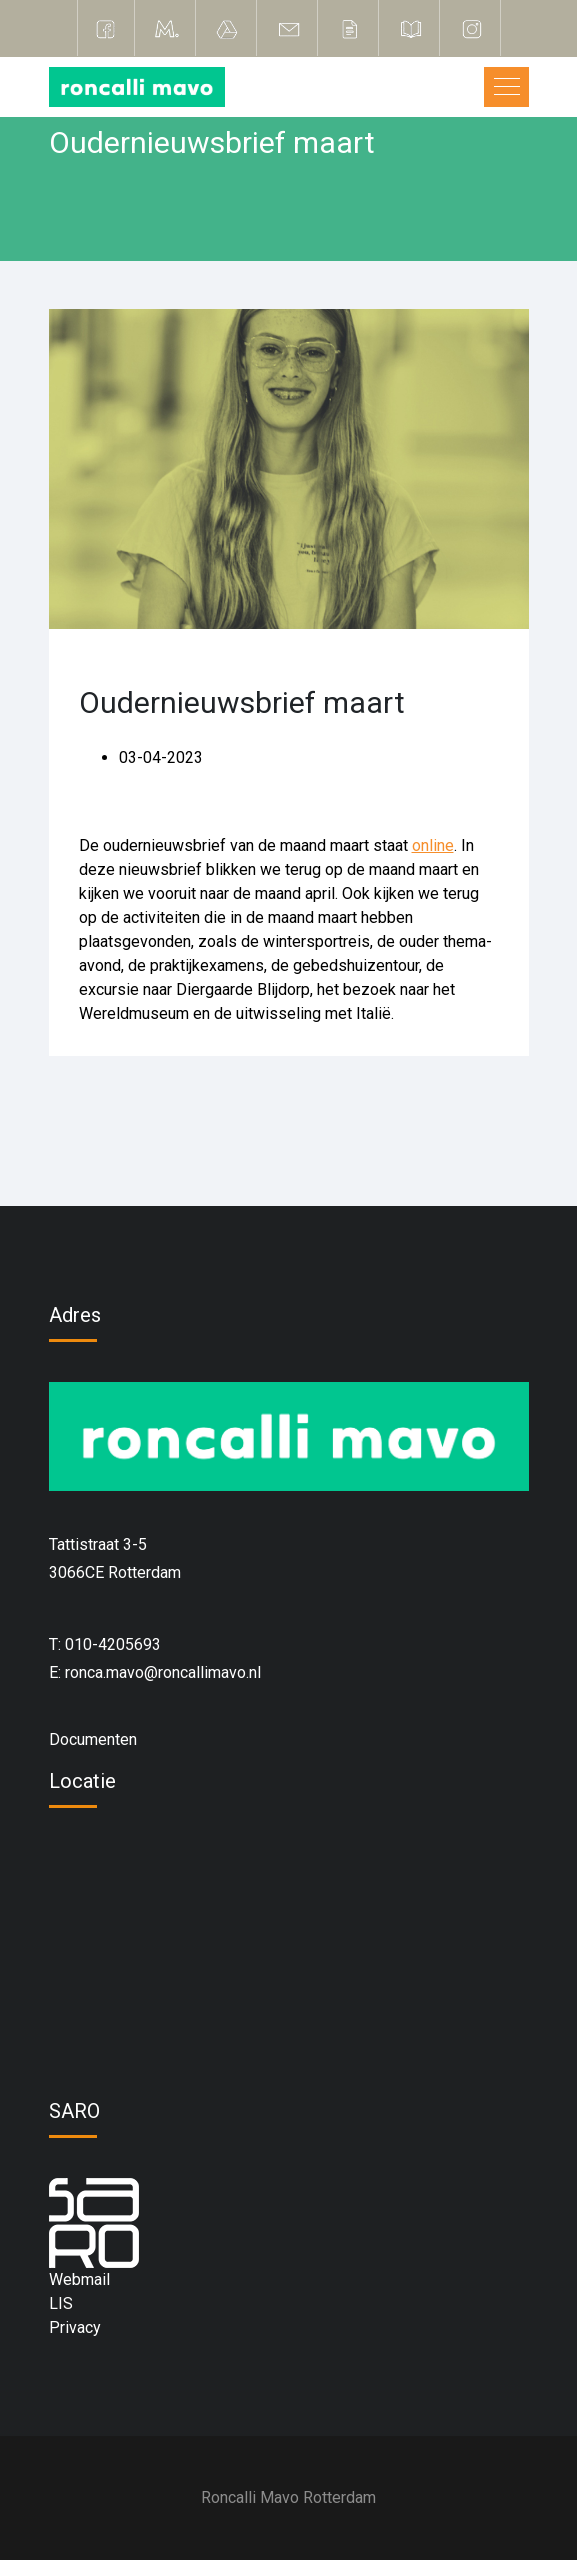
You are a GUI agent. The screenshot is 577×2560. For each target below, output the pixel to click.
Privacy (75, 2327)
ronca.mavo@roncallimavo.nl (163, 1672)
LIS (61, 2303)
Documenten (93, 1739)
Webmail (79, 2279)
